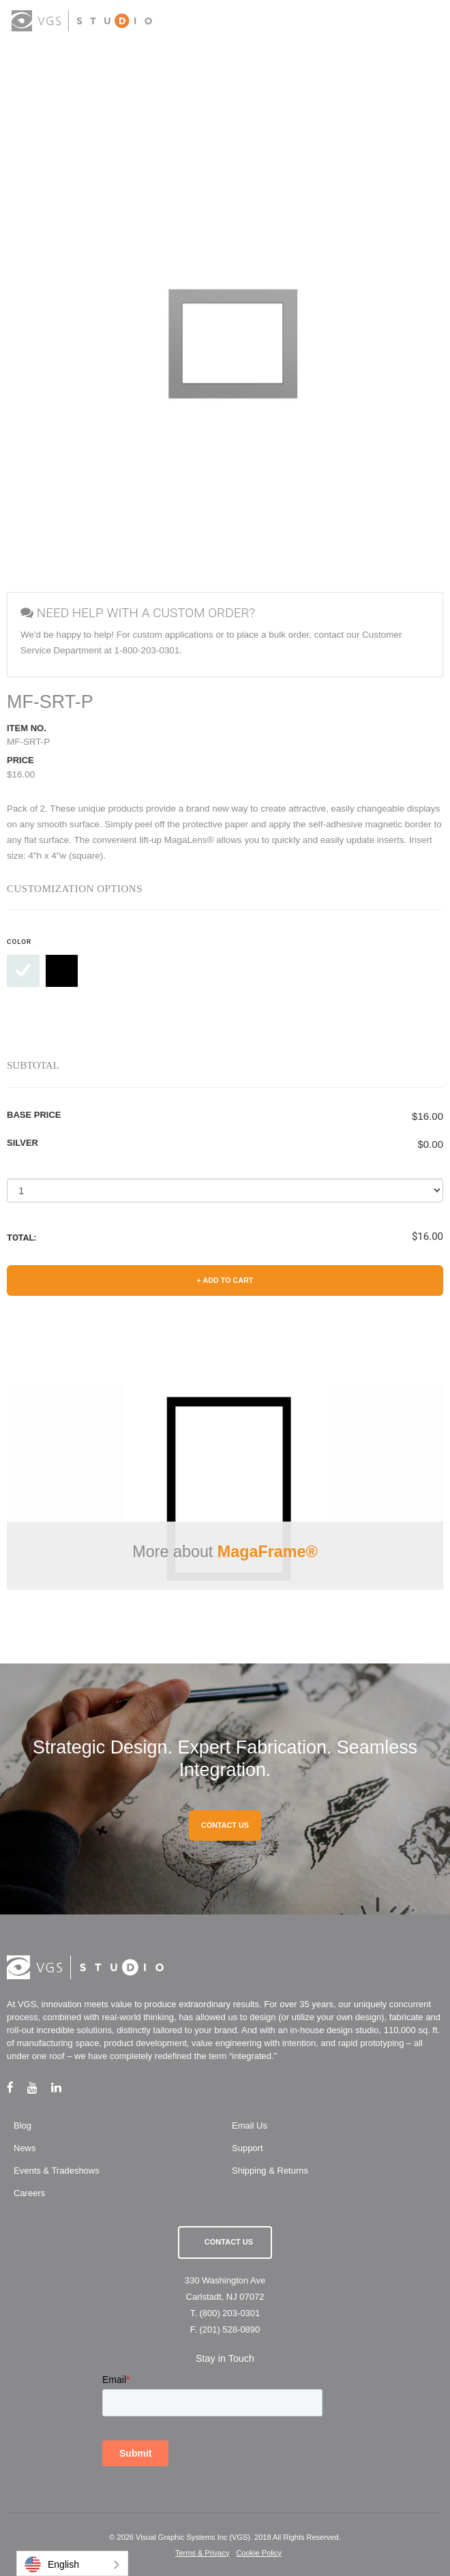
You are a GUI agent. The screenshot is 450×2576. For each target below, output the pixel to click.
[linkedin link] (63, 2087)
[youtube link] (39, 2087)
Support (247, 2148)
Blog (22, 2125)
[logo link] (82, 20)
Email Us (249, 2125)
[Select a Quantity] (225, 1190)
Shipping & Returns (270, 2170)
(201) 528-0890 (229, 2329)
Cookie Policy (259, 2553)
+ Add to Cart (225, 1280)
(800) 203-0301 (229, 2313)
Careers (29, 2193)
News (25, 2148)
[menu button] (426, 22)
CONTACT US (225, 1825)
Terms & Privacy (202, 2553)
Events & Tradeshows (57, 2170)
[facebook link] (17, 2087)
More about (224, 1551)
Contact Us (229, 2242)
